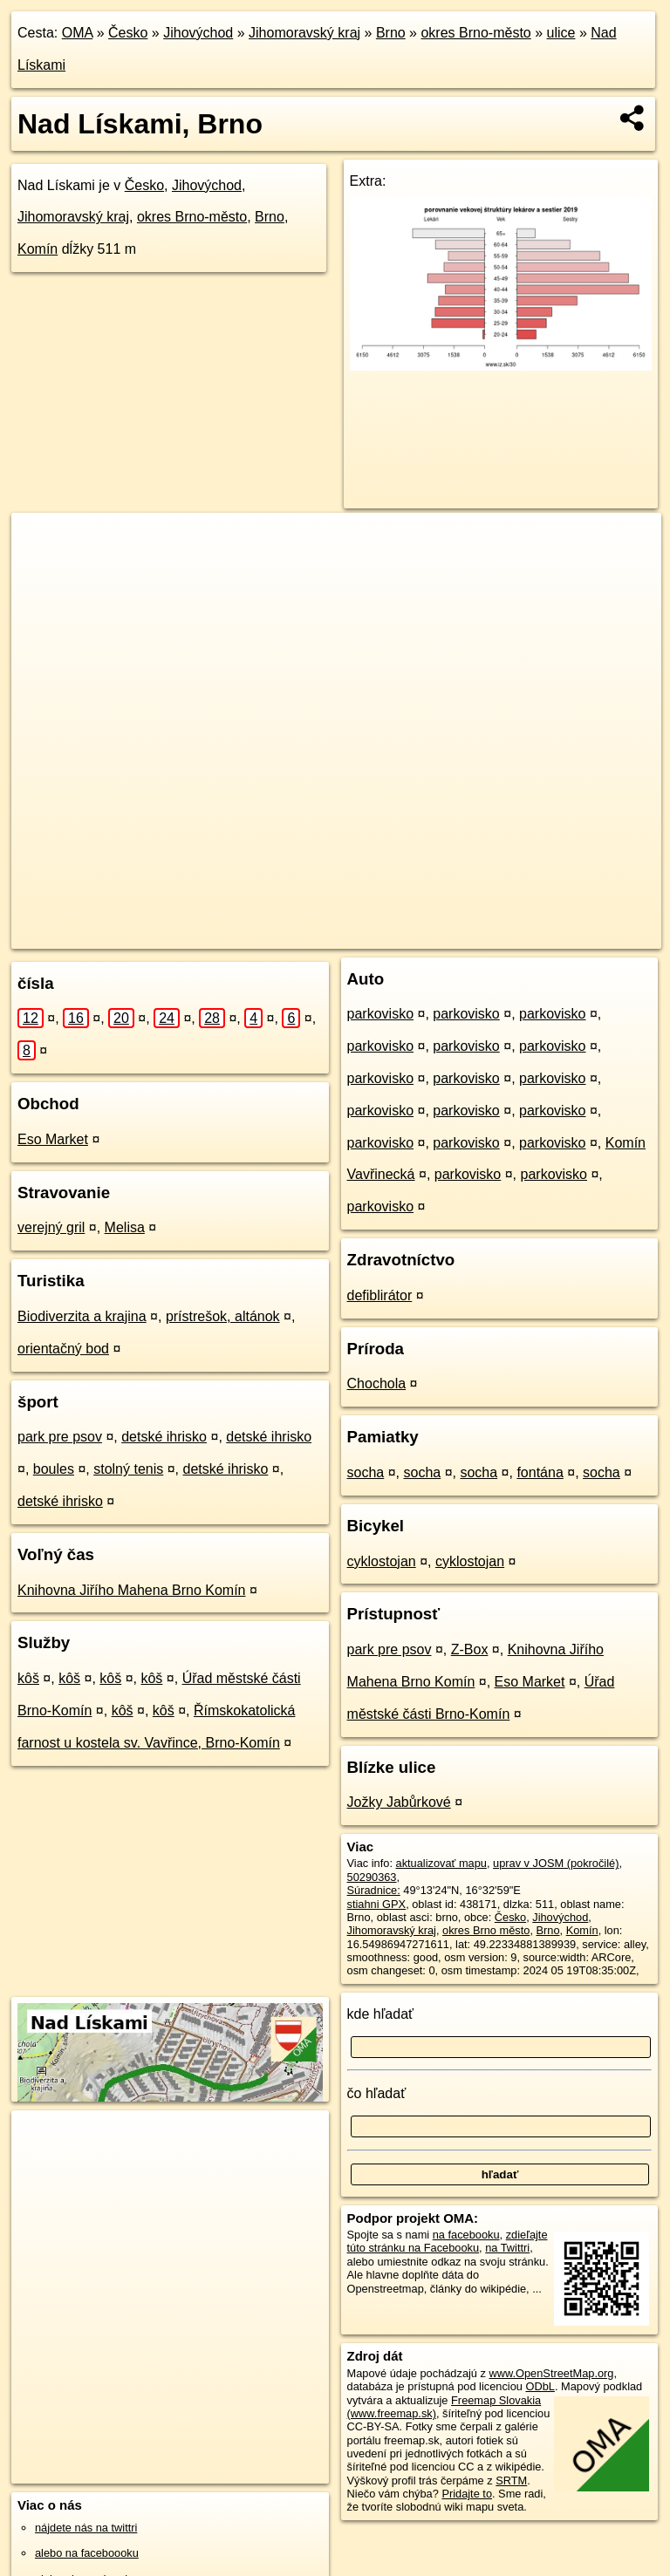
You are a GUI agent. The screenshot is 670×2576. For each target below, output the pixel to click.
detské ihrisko (164, 1436)
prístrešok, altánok (223, 1316)
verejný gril (51, 1227)
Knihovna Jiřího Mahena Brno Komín (131, 1590)
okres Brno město (486, 1930)
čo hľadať (377, 2093)
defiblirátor (380, 1295)
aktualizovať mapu (441, 1863)
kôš (28, 1678)
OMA (77, 32)
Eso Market (52, 1139)
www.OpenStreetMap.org (551, 2373)
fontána (539, 1472)
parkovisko (380, 1013)
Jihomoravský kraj (304, 32)
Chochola (377, 1383)
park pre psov (59, 1436)
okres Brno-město (475, 32)
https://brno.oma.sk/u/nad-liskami (580, 935)
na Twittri (507, 2247)
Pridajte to (466, 2493)
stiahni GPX (377, 1904)
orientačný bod (63, 1348)
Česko (127, 32)
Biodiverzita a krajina (82, 1316)
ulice (561, 32)
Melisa (125, 1227)
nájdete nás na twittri (86, 2527)
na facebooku (466, 2234)
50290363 (372, 1877)
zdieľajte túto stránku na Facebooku (447, 2241)
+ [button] (41, 542)
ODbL (539, 2386)
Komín (37, 249)
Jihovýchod (198, 32)
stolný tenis (128, 1469)
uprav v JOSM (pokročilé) (556, 1863)
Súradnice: (373, 1890)
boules (53, 1469)
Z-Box (470, 1649)
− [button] (41, 569)
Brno (391, 32)
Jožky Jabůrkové (399, 1802)
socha (366, 1472)
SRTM (511, 2480)
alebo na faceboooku (87, 2552)
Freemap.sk (446, 935)
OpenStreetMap (356, 935)
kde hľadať (380, 2014)
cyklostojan (381, 1561)
